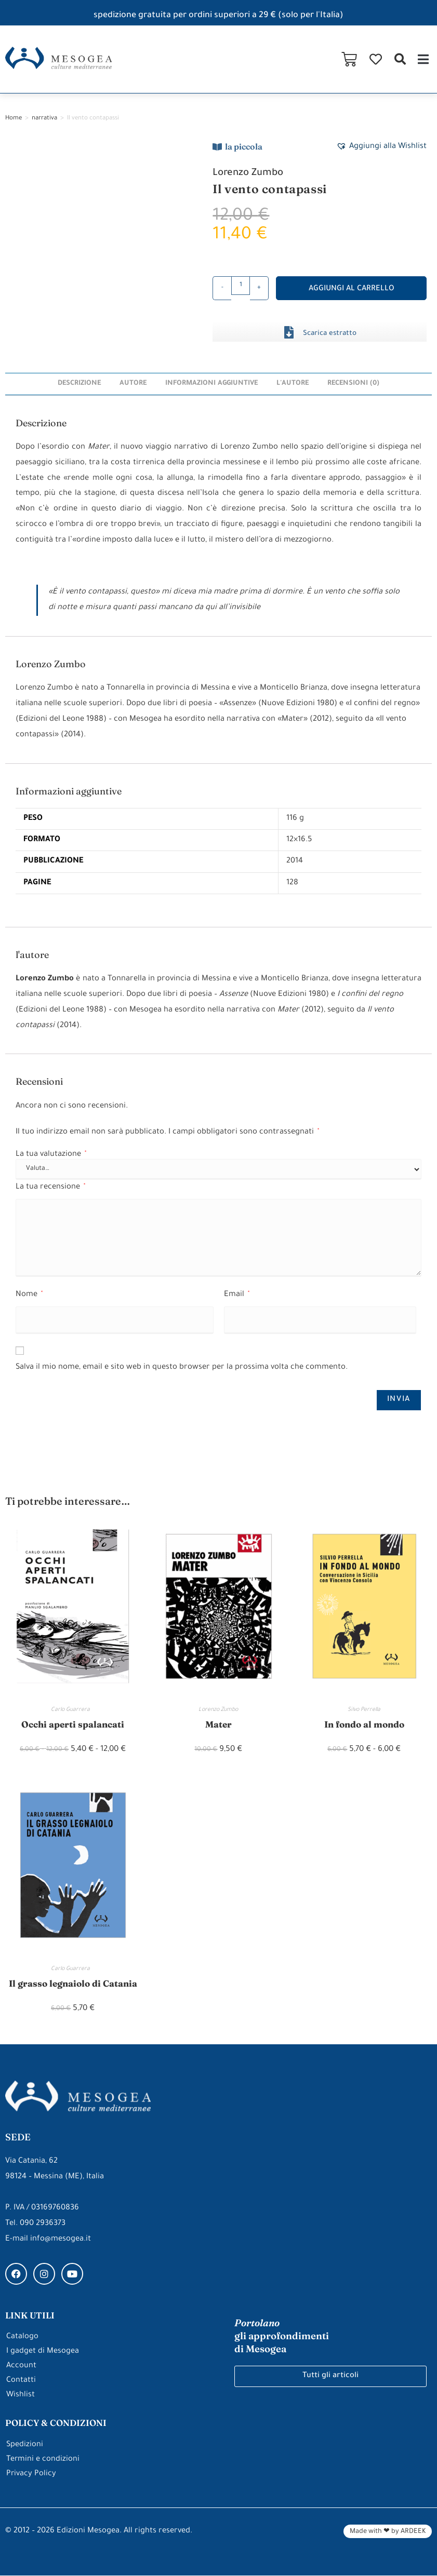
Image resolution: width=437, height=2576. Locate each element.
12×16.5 (298, 839)
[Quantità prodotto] (240, 285)
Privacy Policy (31, 2474)
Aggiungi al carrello (351, 289)
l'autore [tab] (294, 383)
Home (13, 118)
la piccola (243, 146)
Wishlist (20, 2395)
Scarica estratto (329, 334)
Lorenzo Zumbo (249, 173)
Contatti (21, 2381)
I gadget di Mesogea (42, 2352)
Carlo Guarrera (73, 1709)
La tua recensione (50, 1186)
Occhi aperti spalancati (72, 1724)
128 (291, 882)
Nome (29, 1294)
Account (21, 2366)
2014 (293, 861)
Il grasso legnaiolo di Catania (73, 1983)
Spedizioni (24, 2445)
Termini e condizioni (43, 2460)
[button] (399, 59)
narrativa (44, 118)
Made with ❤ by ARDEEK (388, 2532)
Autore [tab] (131, 383)
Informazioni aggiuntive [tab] (211, 383)
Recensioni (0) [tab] (356, 383)
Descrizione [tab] (77, 383)
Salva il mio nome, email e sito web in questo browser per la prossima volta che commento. (182, 1367)
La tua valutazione (51, 1154)
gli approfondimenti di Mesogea (282, 2336)
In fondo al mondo (364, 1724)
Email (236, 1294)
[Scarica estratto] (289, 332)
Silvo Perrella (364, 1709)
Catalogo (22, 2337)
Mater (218, 1724)
